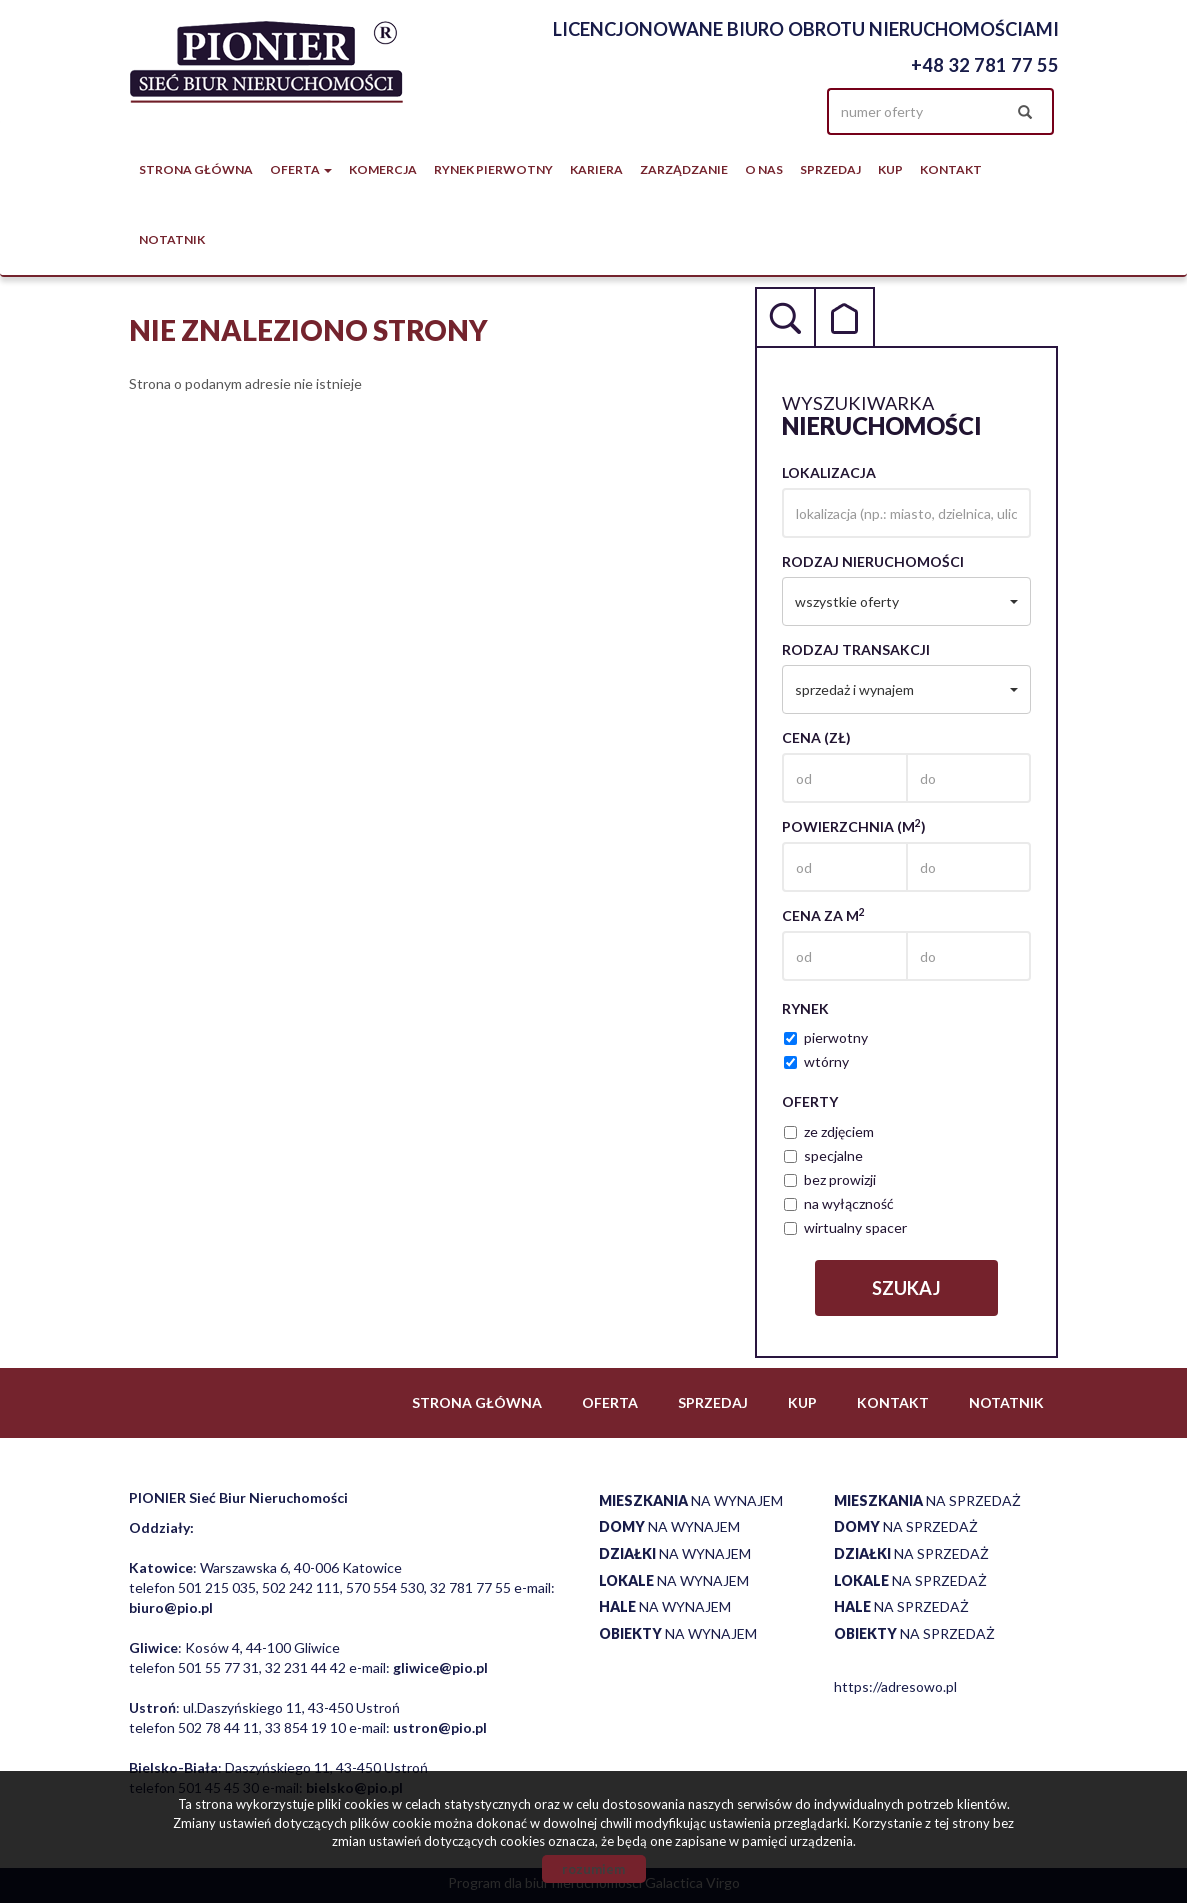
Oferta (610, 1402)
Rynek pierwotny (493, 169)
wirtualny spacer (845, 1227)
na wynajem (691, 1500)
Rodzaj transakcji (856, 649)
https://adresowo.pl (895, 1686)
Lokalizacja (829, 472)
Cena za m (823, 915)
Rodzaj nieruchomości (873, 561)
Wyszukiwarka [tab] (785, 317)
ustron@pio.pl (440, 1727)
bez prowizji (830, 1179)
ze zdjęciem (829, 1131)
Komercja (383, 169)
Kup (890, 169)
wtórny (816, 1061)
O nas (764, 169)
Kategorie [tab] (845, 317)
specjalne (823, 1155)
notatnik (172, 239)
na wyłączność (839, 1203)
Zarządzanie (684, 169)
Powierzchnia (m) (854, 826)
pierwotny (826, 1037)
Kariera (596, 169)
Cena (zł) (816, 737)
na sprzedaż (927, 1500)
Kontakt (951, 169)
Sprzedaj (830, 169)
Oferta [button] (301, 169)
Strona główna (196, 169)
